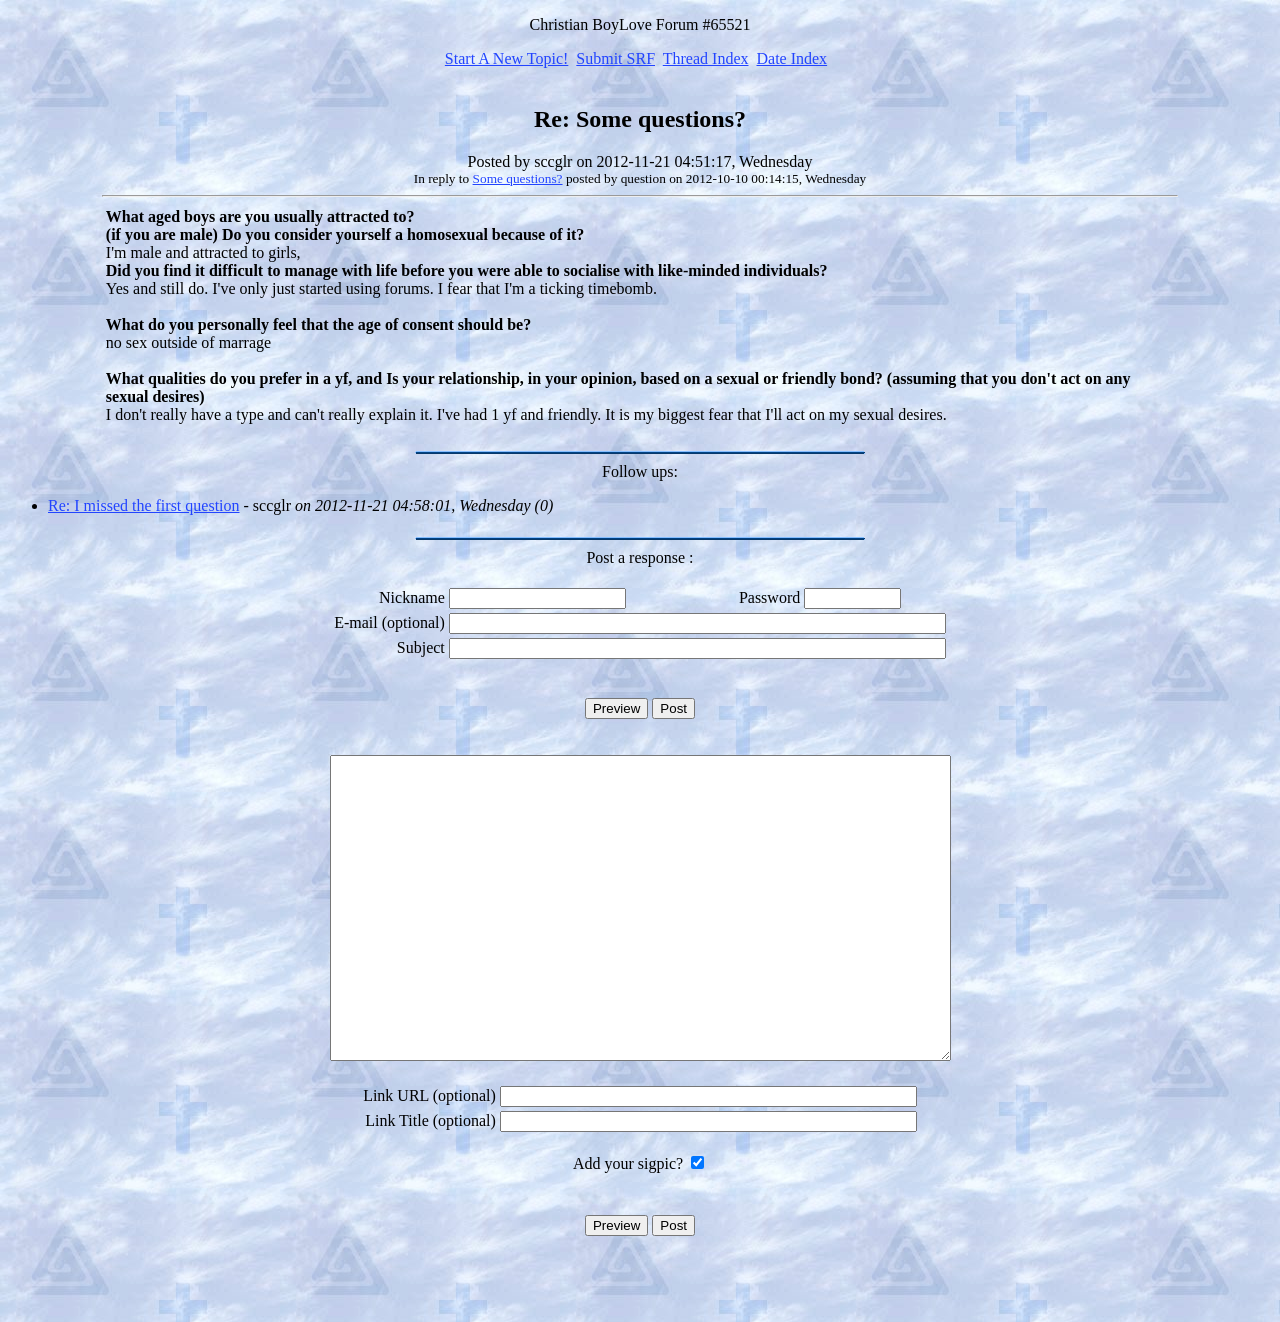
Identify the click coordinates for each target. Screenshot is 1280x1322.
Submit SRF (615, 58)
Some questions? (518, 178)
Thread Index (706, 58)
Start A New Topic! (506, 58)
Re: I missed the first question (144, 505)
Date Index (791, 58)
